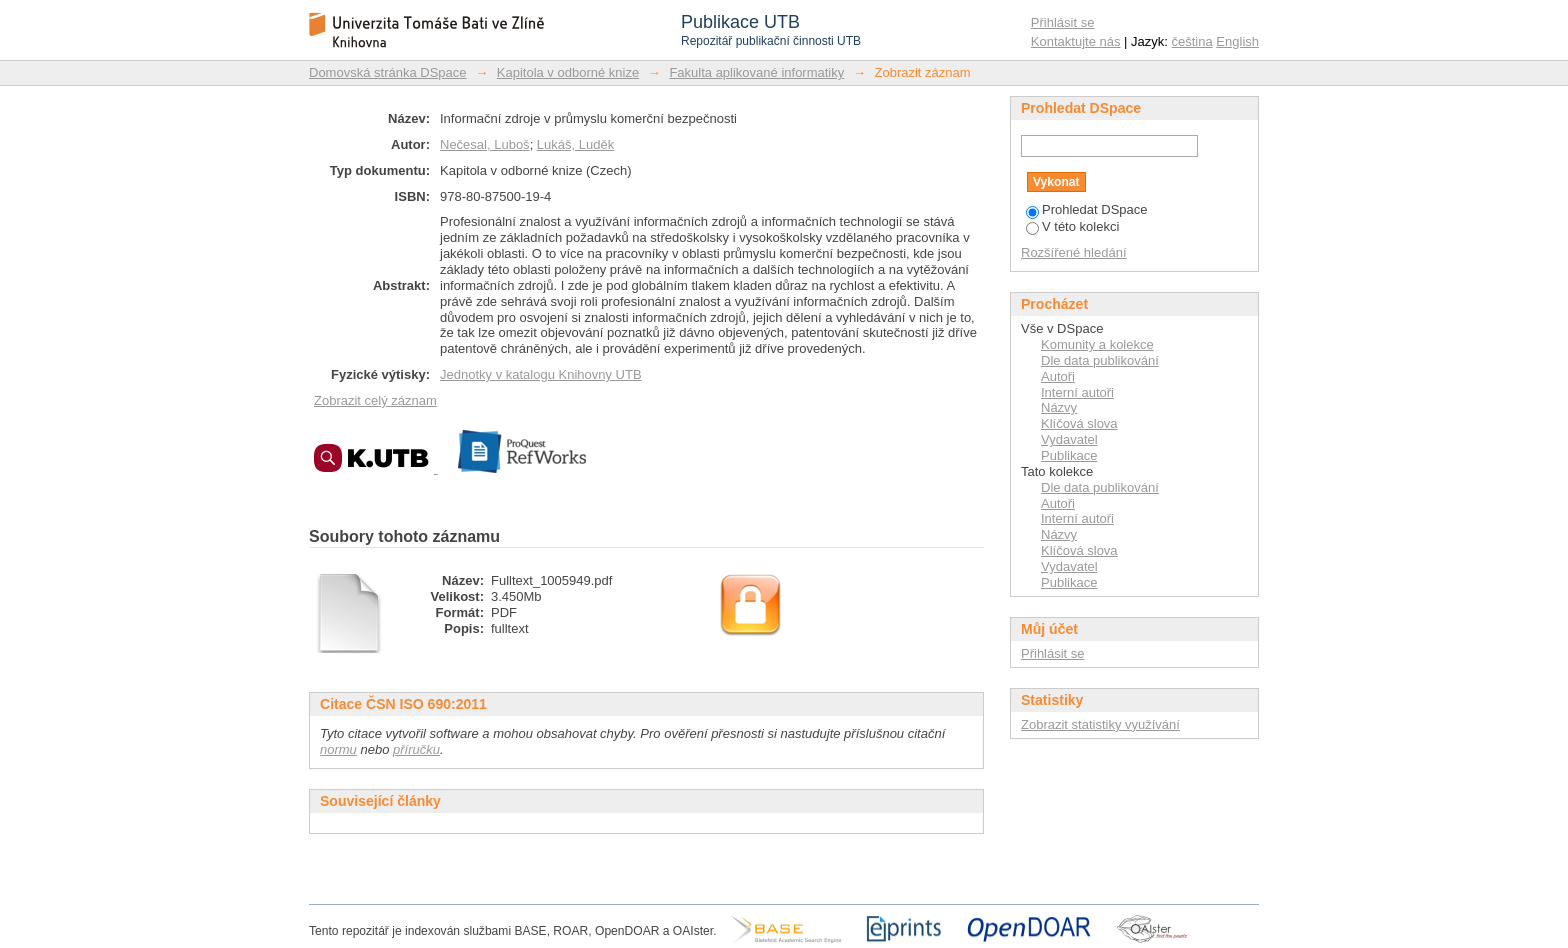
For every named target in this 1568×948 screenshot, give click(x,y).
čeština (1192, 41)
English (1237, 41)
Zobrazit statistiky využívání (1100, 724)
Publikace (1069, 455)
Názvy (1059, 407)
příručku (416, 749)
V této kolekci (1072, 226)
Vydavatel (1069, 439)
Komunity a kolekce (1097, 344)
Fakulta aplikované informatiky (756, 72)
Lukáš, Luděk (575, 144)
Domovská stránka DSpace (388, 72)
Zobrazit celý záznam (375, 400)
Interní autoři (1077, 392)
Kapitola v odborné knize (568, 72)
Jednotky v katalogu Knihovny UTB (541, 374)
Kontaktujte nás (1076, 41)
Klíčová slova (1079, 423)
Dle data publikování (1100, 360)
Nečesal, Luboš (485, 144)
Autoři (1058, 376)
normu (338, 749)
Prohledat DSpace (1087, 209)
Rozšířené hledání (1074, 252)
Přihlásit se (1063, 22)
